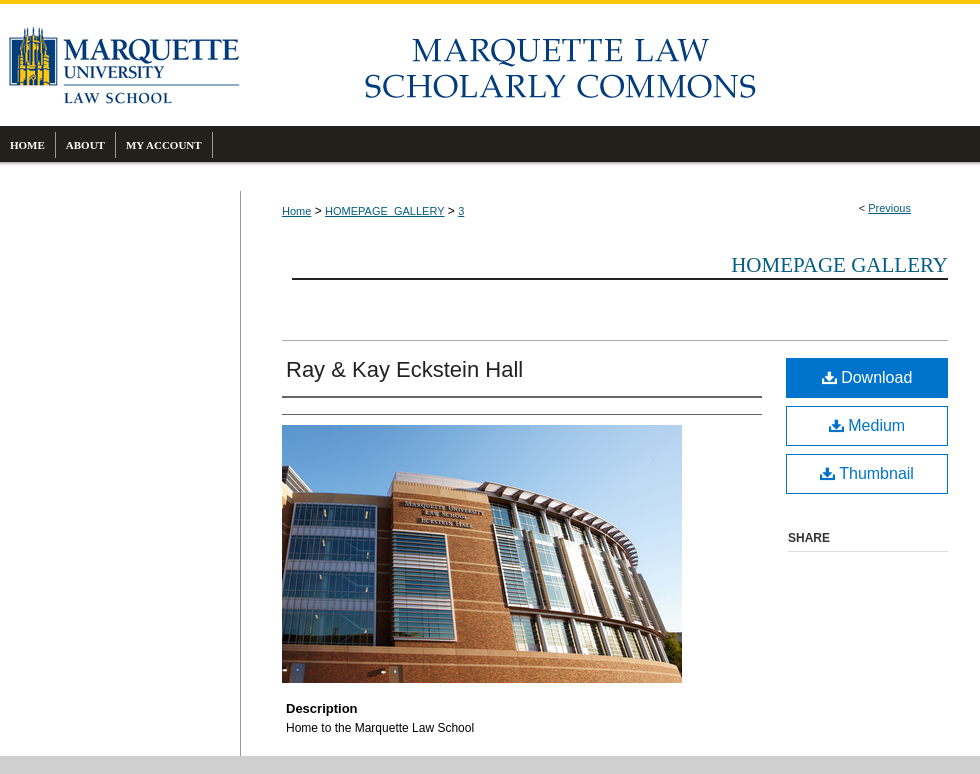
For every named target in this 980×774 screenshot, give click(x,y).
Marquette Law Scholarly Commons (610, 65)
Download (867, 377)
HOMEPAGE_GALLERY (384, 211)
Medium (867, 425)
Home (296, 211)
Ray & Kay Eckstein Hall (404, 369)
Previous (889, 208)
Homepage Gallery (839, 265)
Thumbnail (867, 473)
